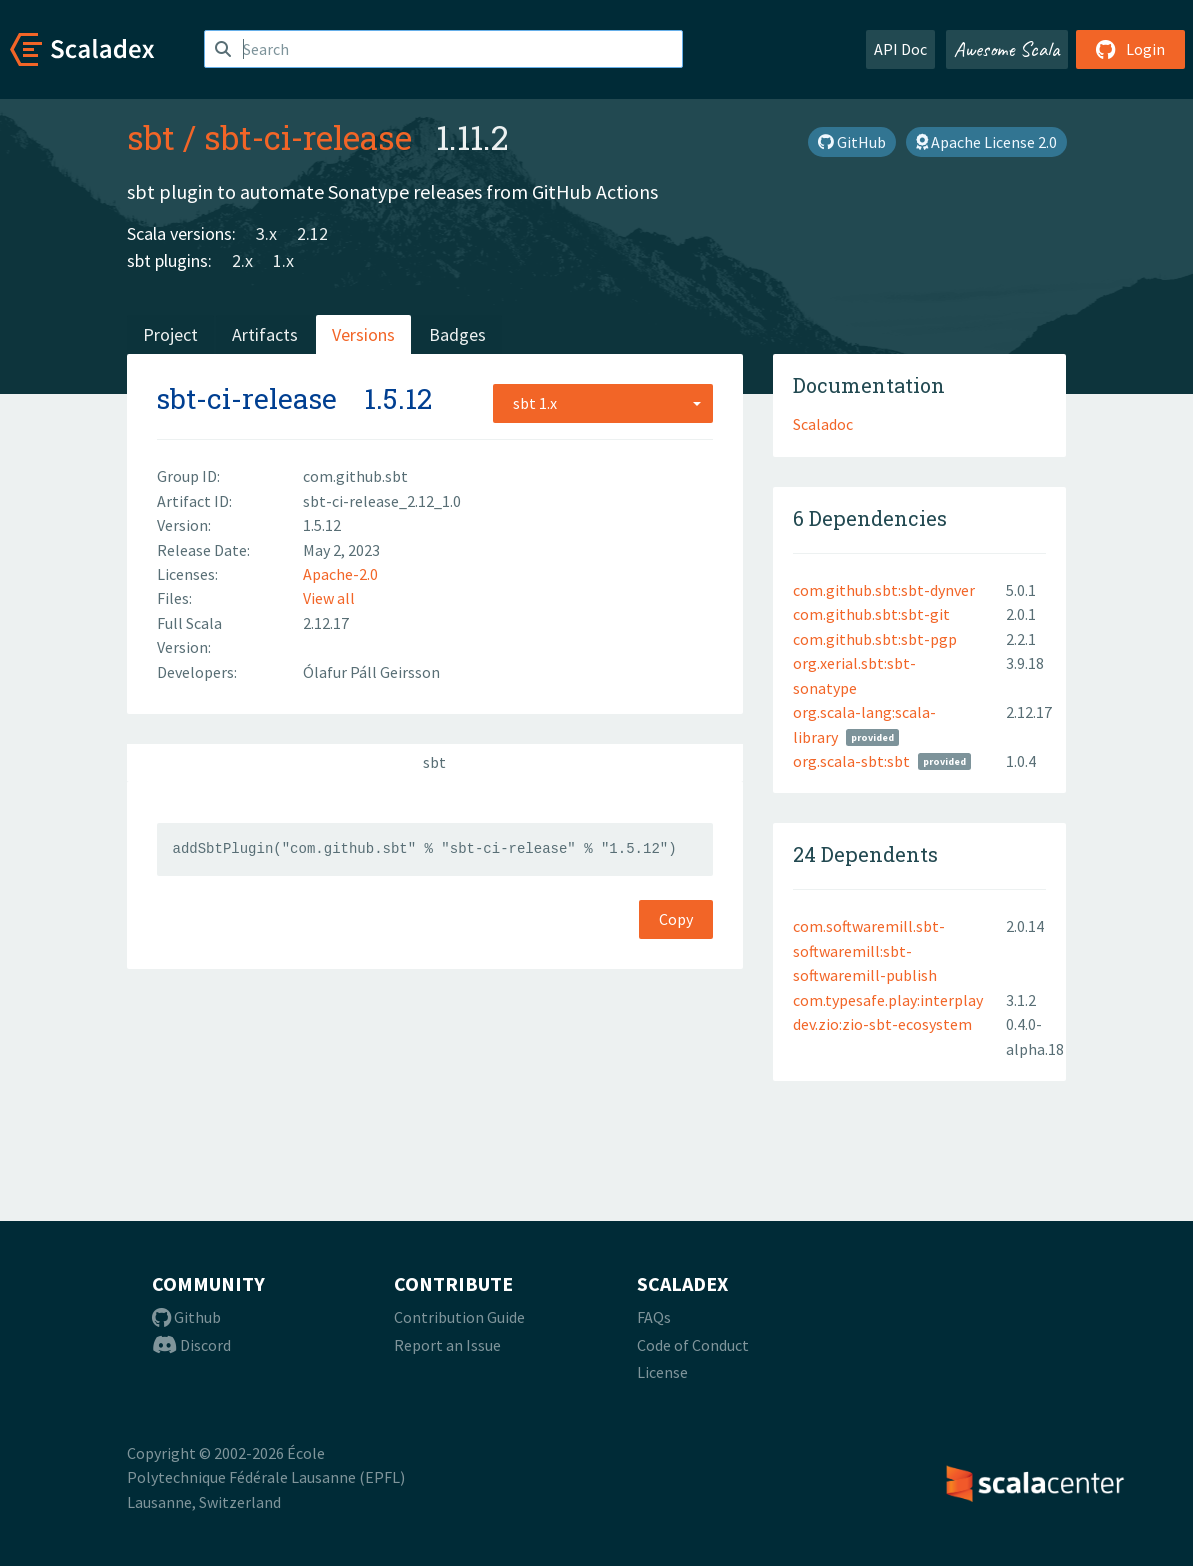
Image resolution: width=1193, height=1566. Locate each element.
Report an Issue (447, 1345)
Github (186, 1317)
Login (1130, 49)
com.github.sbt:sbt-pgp (875, 639)
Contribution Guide (459, 1317)
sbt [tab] (434, 762)
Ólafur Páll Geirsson (371, 672)
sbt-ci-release (308, 137)
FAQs (654, 1317)
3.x (266, 233)
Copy (676, 919)
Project (170, 334)
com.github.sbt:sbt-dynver (884, 590)
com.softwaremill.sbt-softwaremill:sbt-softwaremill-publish (869, 950)
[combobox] (603, 403)
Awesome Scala (1007, 49)
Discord (191, 1345)
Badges (457, 334)
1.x (283, 260)
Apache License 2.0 (986, 142)
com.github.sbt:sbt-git (871, 614)
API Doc (900, 49)
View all (329, 598)
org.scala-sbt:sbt (851, 761)
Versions (363, 334)
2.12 (312, 233)
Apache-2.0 (340, 574)
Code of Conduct (693, 1345)
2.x (242, 260)
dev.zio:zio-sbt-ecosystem (882, 1024)
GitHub (852, 142)
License (662, 1372)
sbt (151, 137)
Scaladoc (823, 424)
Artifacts (265, 334)
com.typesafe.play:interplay (888, 1000)
